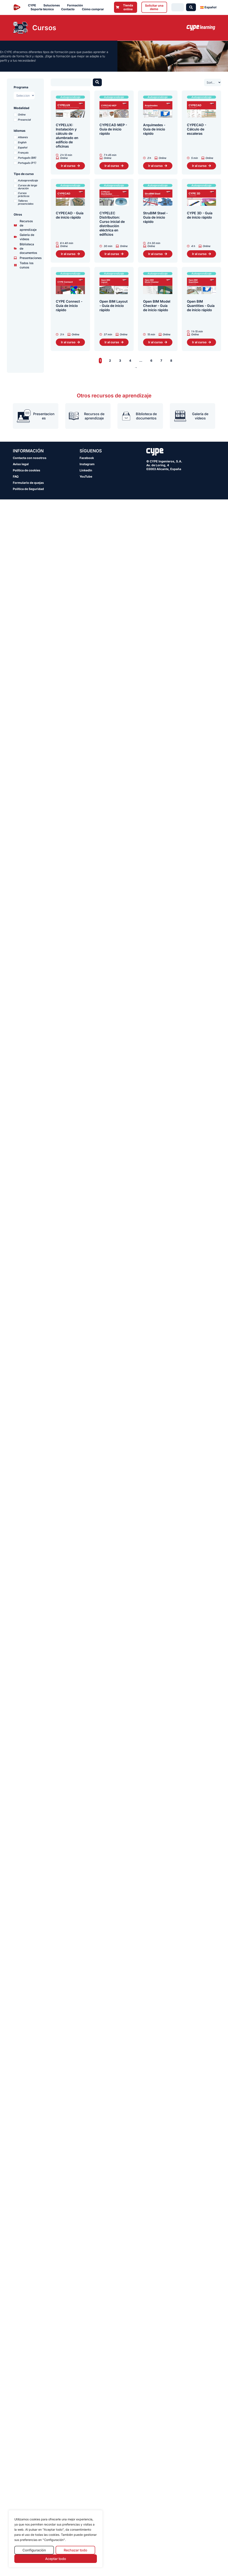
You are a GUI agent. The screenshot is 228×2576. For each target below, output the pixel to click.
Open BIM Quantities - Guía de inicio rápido (201, 305)
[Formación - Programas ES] (24, 95)
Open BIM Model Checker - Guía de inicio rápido (156, 305)
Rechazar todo (75, 2550)
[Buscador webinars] (71, 82)
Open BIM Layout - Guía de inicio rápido (113, 305)
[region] (56, 2539)
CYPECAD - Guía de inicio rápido (69, 215)
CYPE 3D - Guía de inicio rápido (199, 215)
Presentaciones (44, 416)
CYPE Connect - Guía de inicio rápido (69, 305)
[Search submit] (191, 7)
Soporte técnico (43, 9)
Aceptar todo (55, 2559)
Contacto (69, 9)
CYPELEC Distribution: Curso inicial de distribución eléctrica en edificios (112, 224)
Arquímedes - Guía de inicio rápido (154, 129)
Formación (76, 5)
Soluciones (52, 5)
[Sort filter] (212, 82)
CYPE (33, 5)
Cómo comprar (94, 9)
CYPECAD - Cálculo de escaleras (196, 129)
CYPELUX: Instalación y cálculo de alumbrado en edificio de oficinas (67, 135)
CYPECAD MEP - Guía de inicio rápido (113, 129)
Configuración (34, 2550)
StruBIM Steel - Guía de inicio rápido (155, 217)
